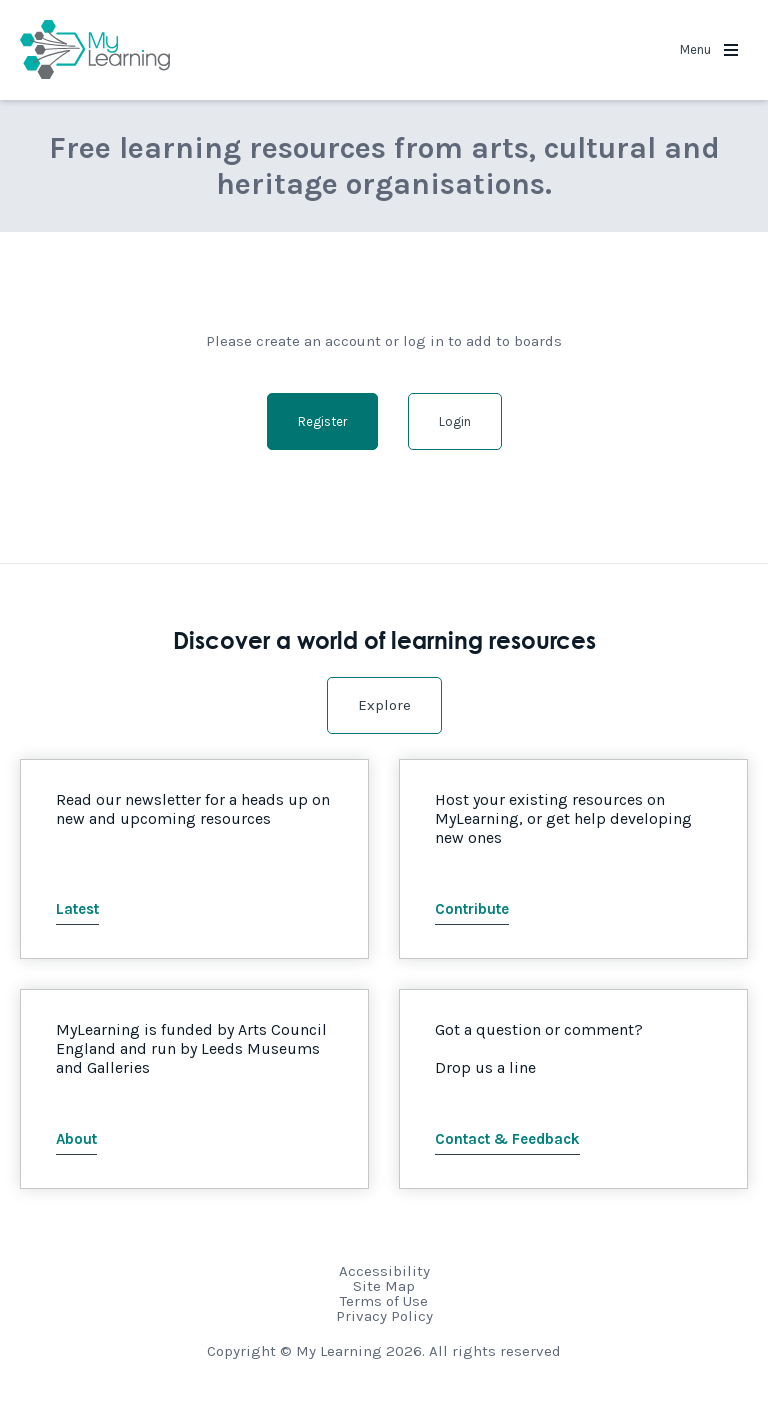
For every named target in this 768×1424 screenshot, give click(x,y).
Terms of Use (384, 1301)
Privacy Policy (384, 1316)
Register (322, 421)
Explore (384, 705)
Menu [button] (709, 49)
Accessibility (384, 1271)
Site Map (384, 1286)
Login (455, 421)
